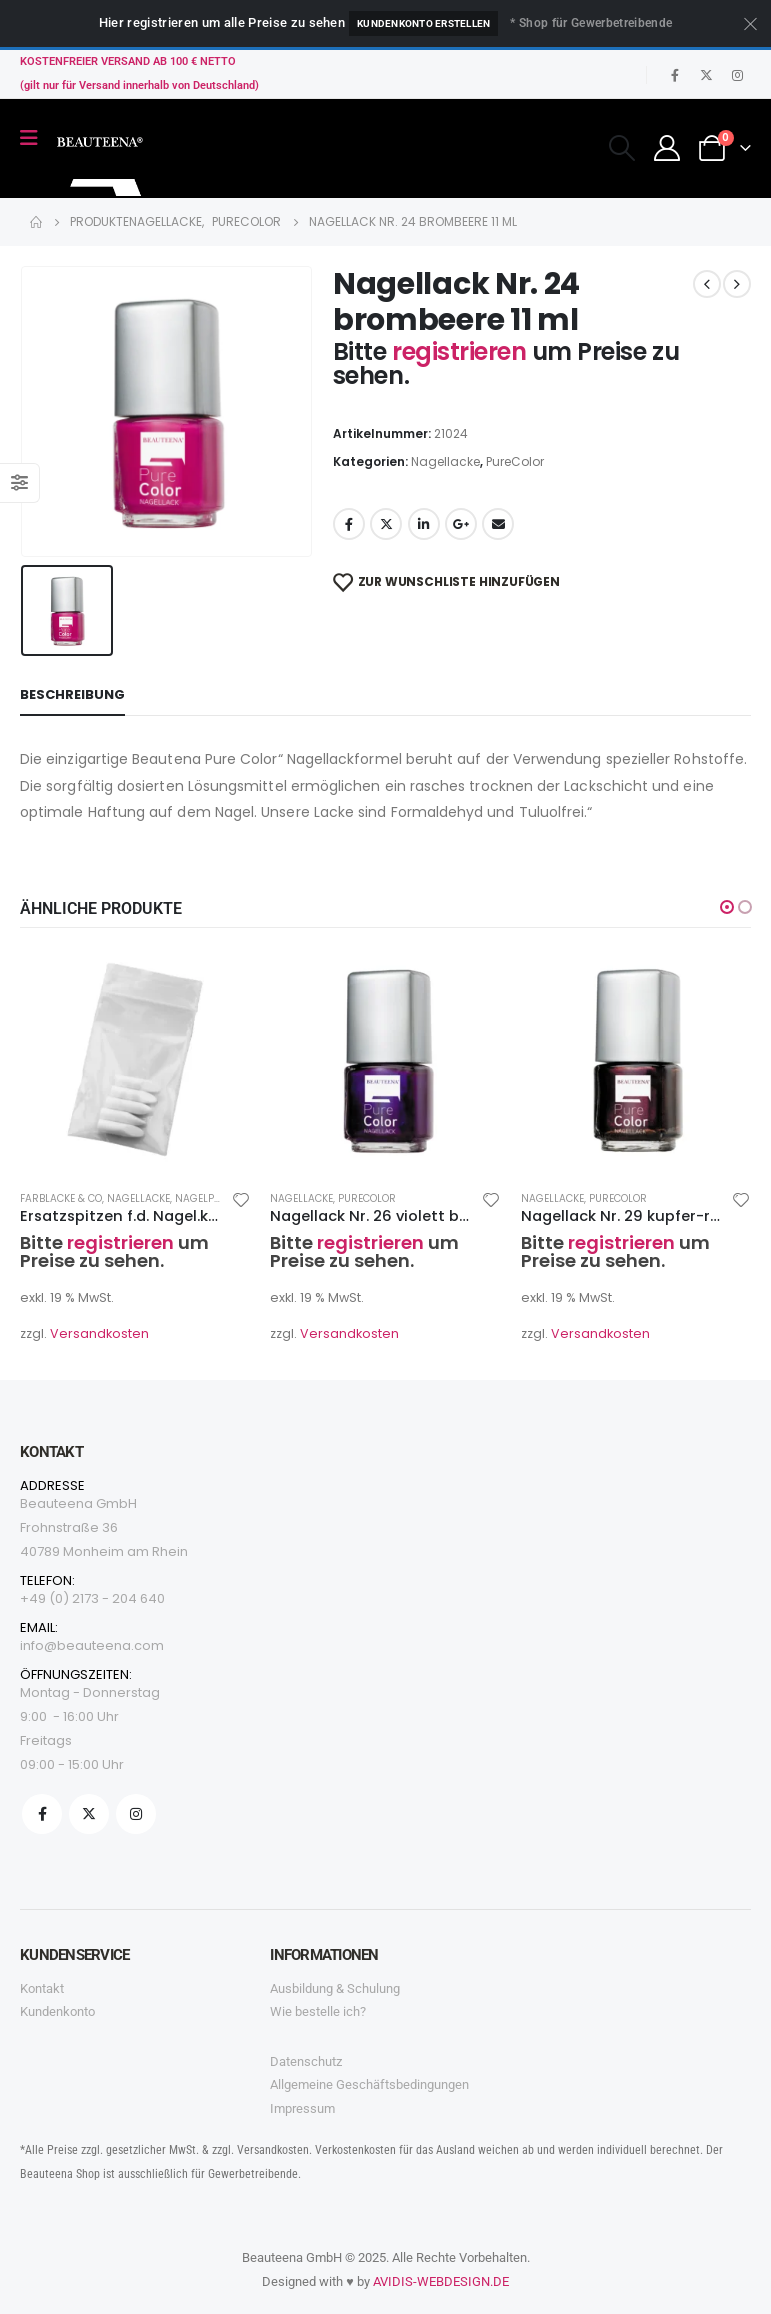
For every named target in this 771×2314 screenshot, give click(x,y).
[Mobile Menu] (35, 138)
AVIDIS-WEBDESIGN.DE (441, 2281)
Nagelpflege (208, 1198)
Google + (461, 524)
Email (498, 524)
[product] (135, 1059)
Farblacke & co (61, 1198)
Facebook (349, 524)
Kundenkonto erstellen (423, 23)
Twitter (386, 524)
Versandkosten (99, 1333)
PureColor (515, 461)
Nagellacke (445, 461)
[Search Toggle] (621, 148)
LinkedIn (424, 524)
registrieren (462, 351)
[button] (727, 907)
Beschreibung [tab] (72, 694)
